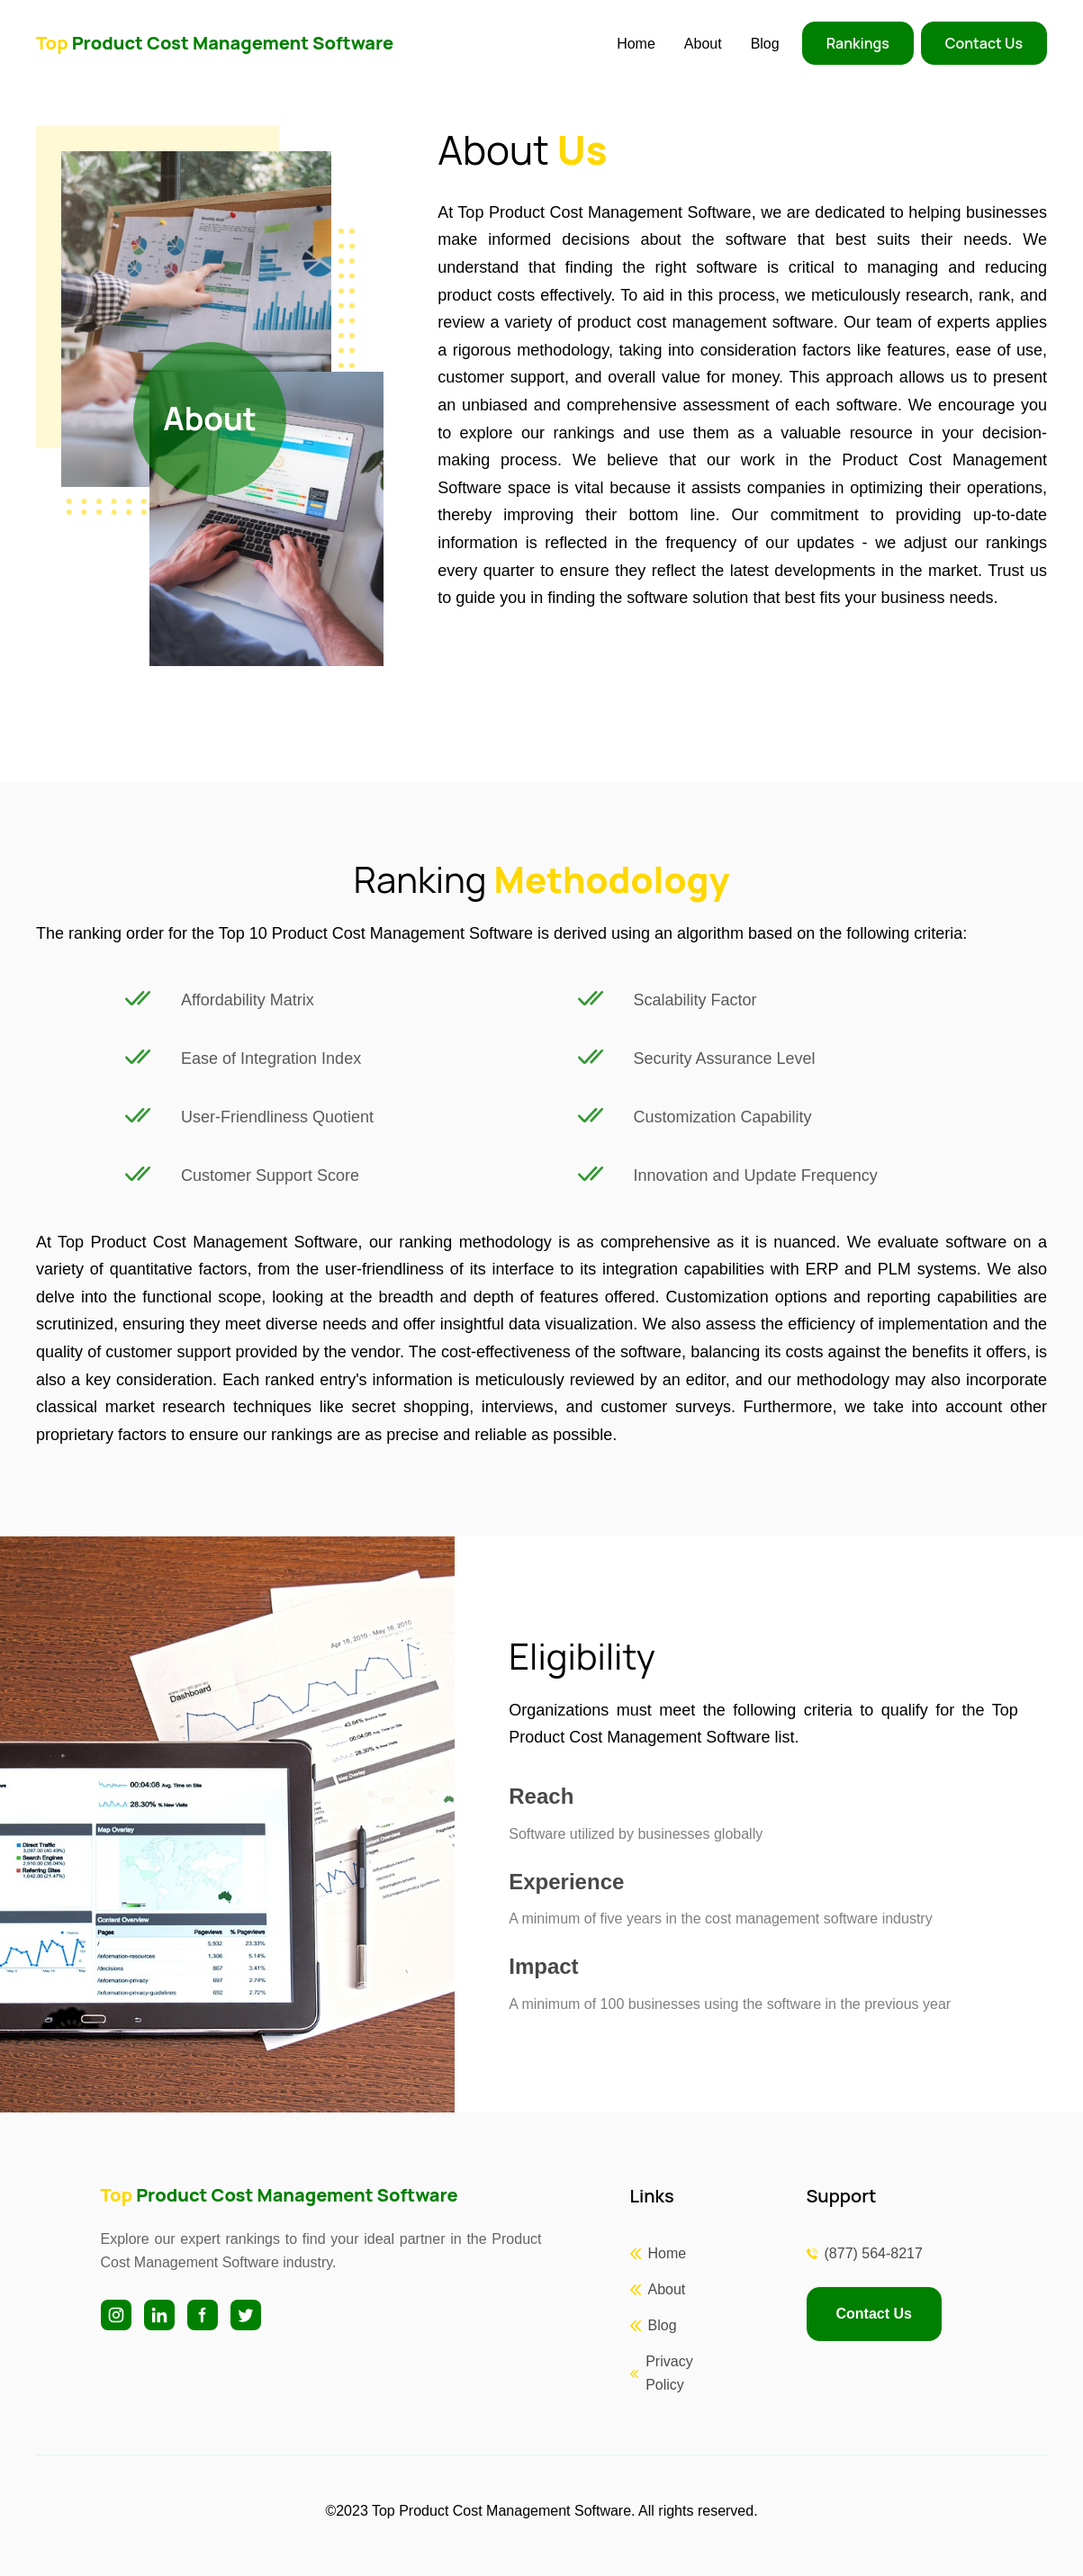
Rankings (857, 43)
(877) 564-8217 (874, 2253)
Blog (765, 43)
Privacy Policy (668, 2373)
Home (636, 43)
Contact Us (984, 43)
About (703, 43)
